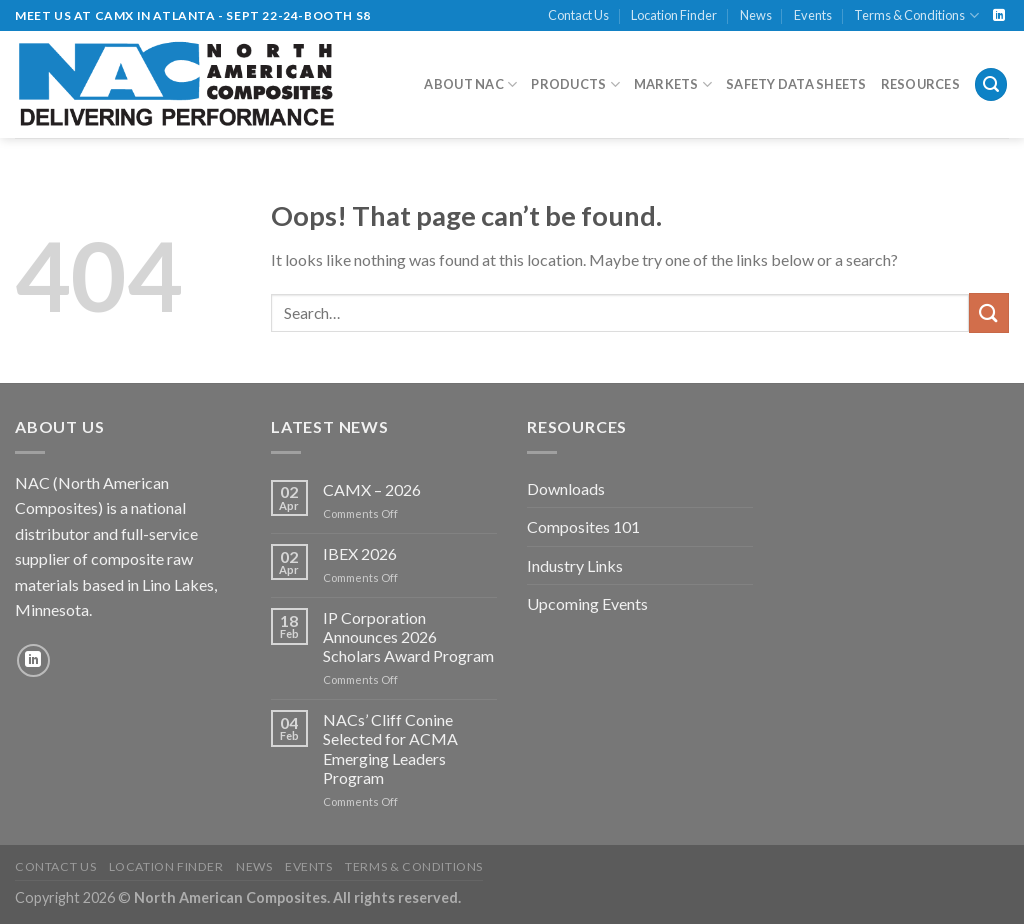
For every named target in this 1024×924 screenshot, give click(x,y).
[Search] (991, 84)
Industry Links (575, 565)
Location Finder (674, 15)
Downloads (566, 488)
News (756, 15)
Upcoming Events (587, 603)
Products (575, 84)
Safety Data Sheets (796, 84)
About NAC (470, 84)
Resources (920, 84)
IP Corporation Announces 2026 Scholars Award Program (408, 636)
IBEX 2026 (360, 553)
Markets (673, 84)
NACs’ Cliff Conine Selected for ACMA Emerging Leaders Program (390, 748)
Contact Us (578, 15)
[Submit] (989, 312)
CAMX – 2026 (372, 489)
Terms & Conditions (916, 15)
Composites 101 (583, 526)
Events (813, 15)
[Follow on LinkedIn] (999, 16)
